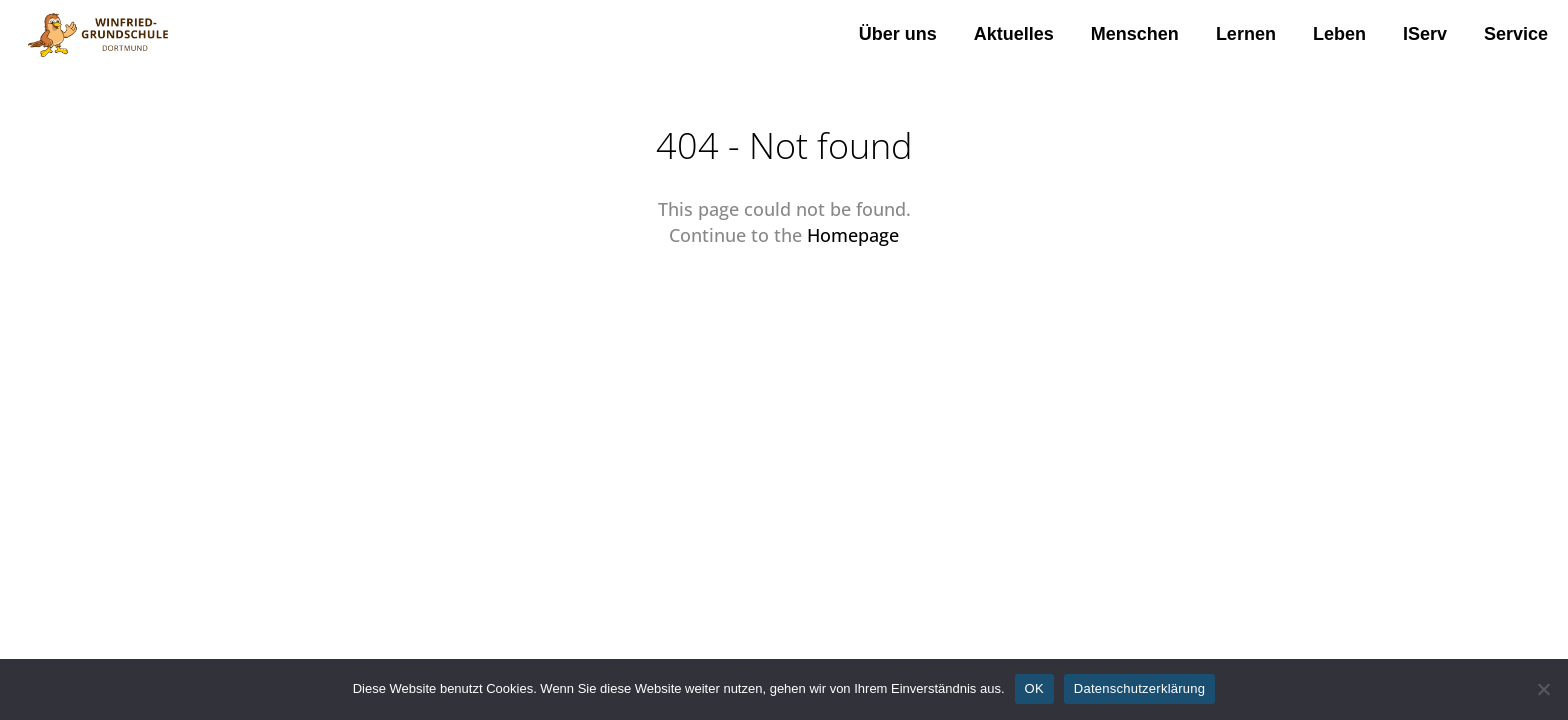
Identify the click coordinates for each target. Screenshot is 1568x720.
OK (1034, 688)
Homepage (853, 235)
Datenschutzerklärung (1139, 688)
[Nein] (1543, 689)
